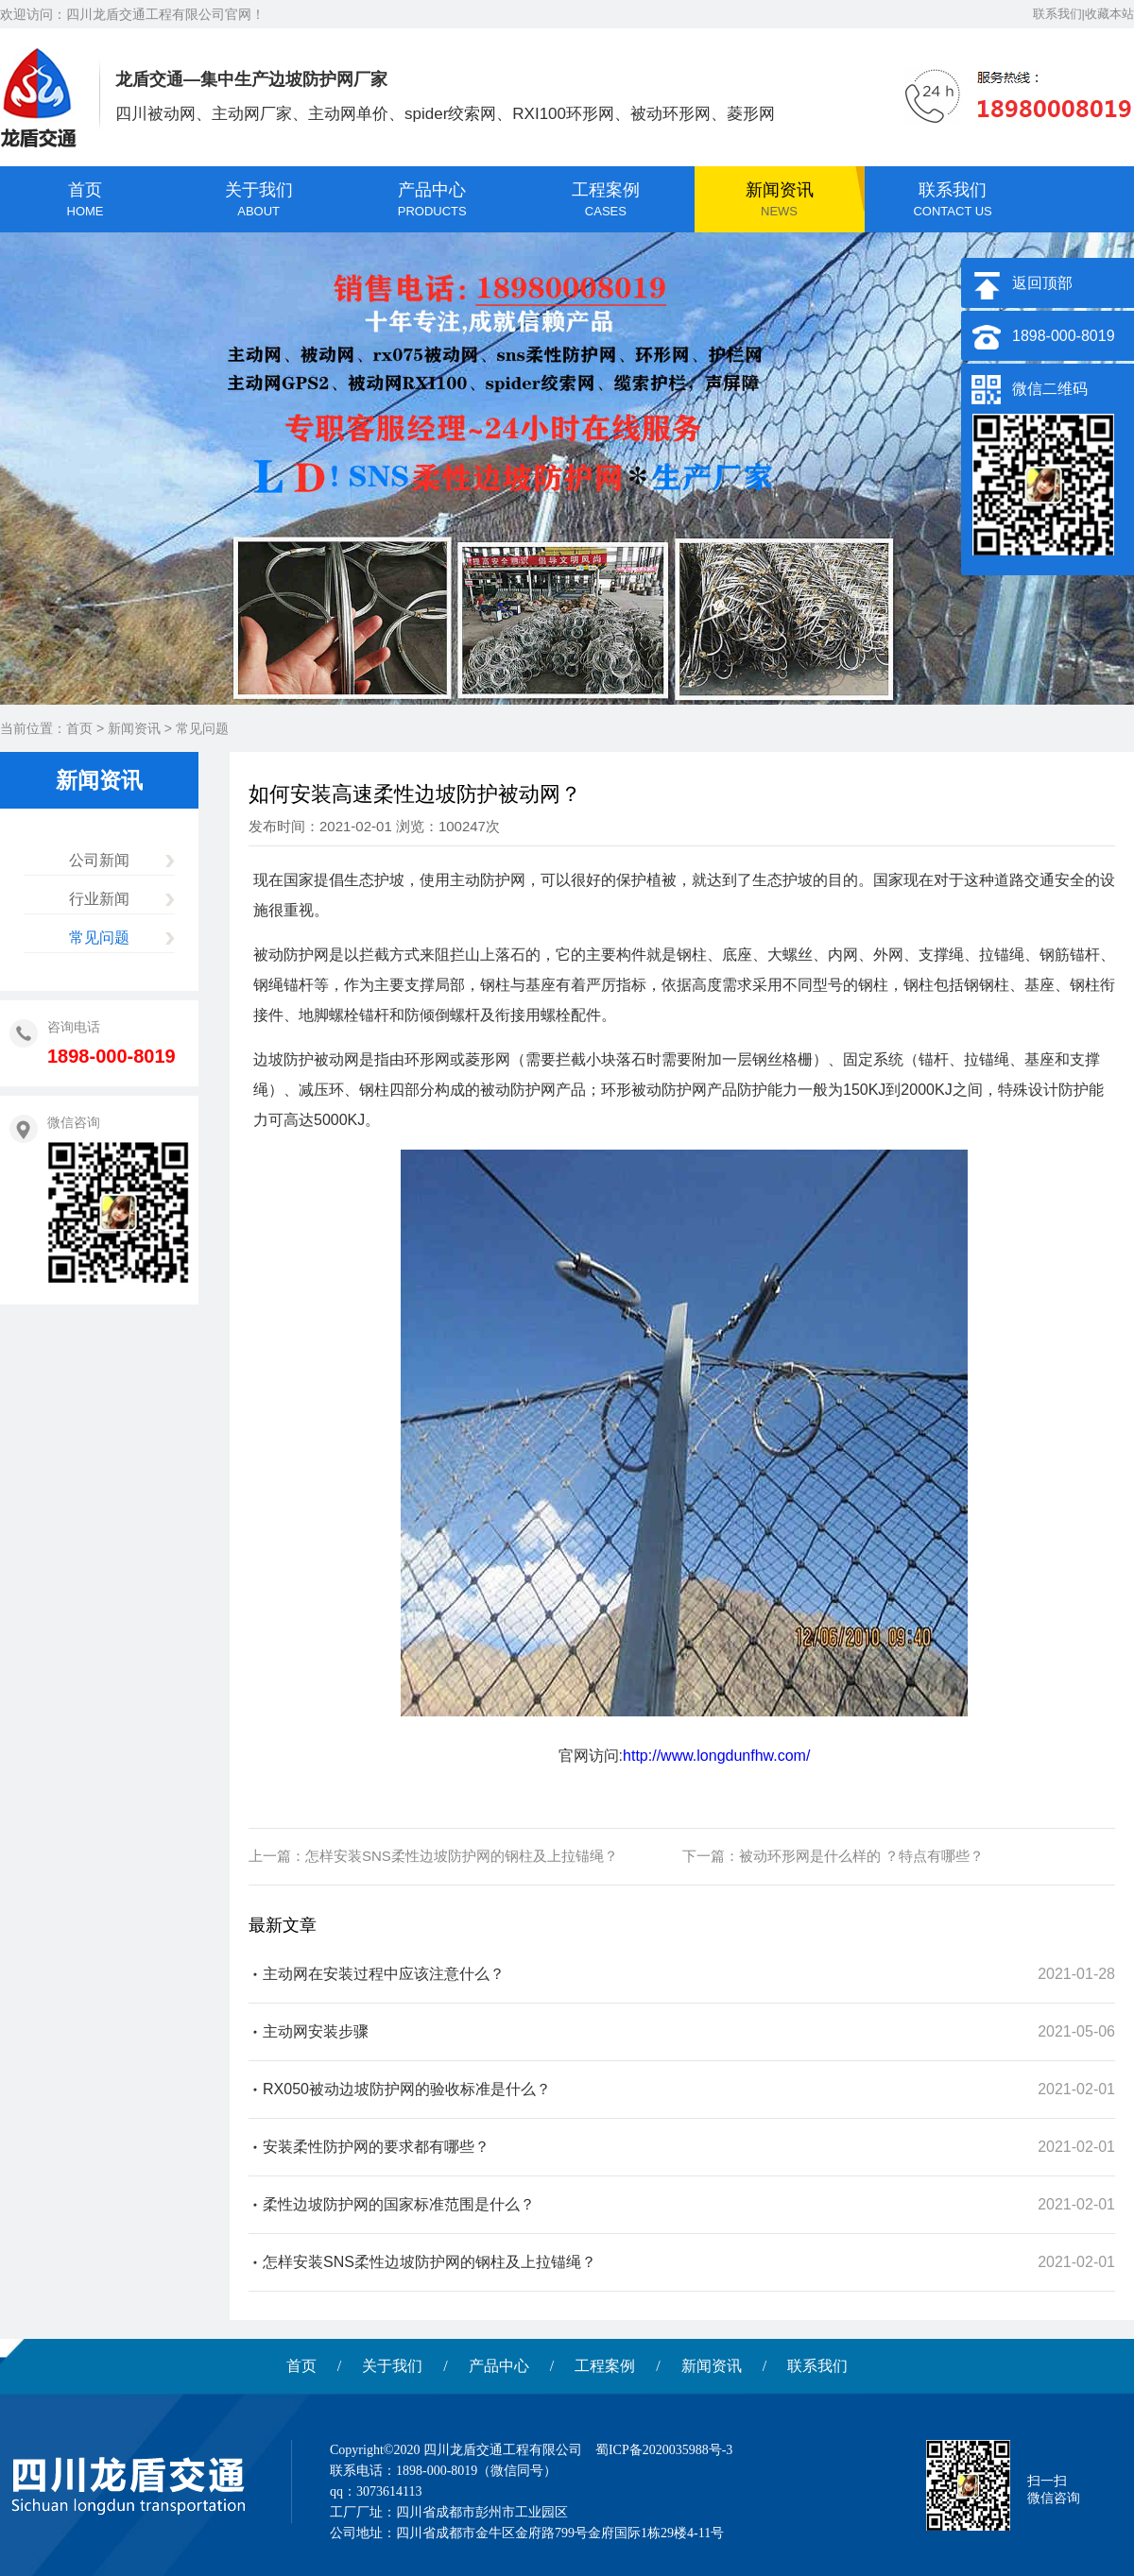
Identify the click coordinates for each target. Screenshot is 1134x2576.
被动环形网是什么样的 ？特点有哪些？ (861, 1856)
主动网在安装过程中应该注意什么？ (384, 1974)
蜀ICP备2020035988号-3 (663, 2450)
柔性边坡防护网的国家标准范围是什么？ (399, 2204)
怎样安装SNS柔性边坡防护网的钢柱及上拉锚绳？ (461, 1856)
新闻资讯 (134, 728)
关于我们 (392, 2366)
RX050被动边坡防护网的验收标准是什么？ (407, 2089)
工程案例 (605, 2366)
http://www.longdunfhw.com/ (716, 1756)
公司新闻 (99, 860)
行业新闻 (99, 899)
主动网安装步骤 (316, 2031)
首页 (79, 728)
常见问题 (202, 728)
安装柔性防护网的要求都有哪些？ (376, 2147)
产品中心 (499, 2366)
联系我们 (817, 2366)
